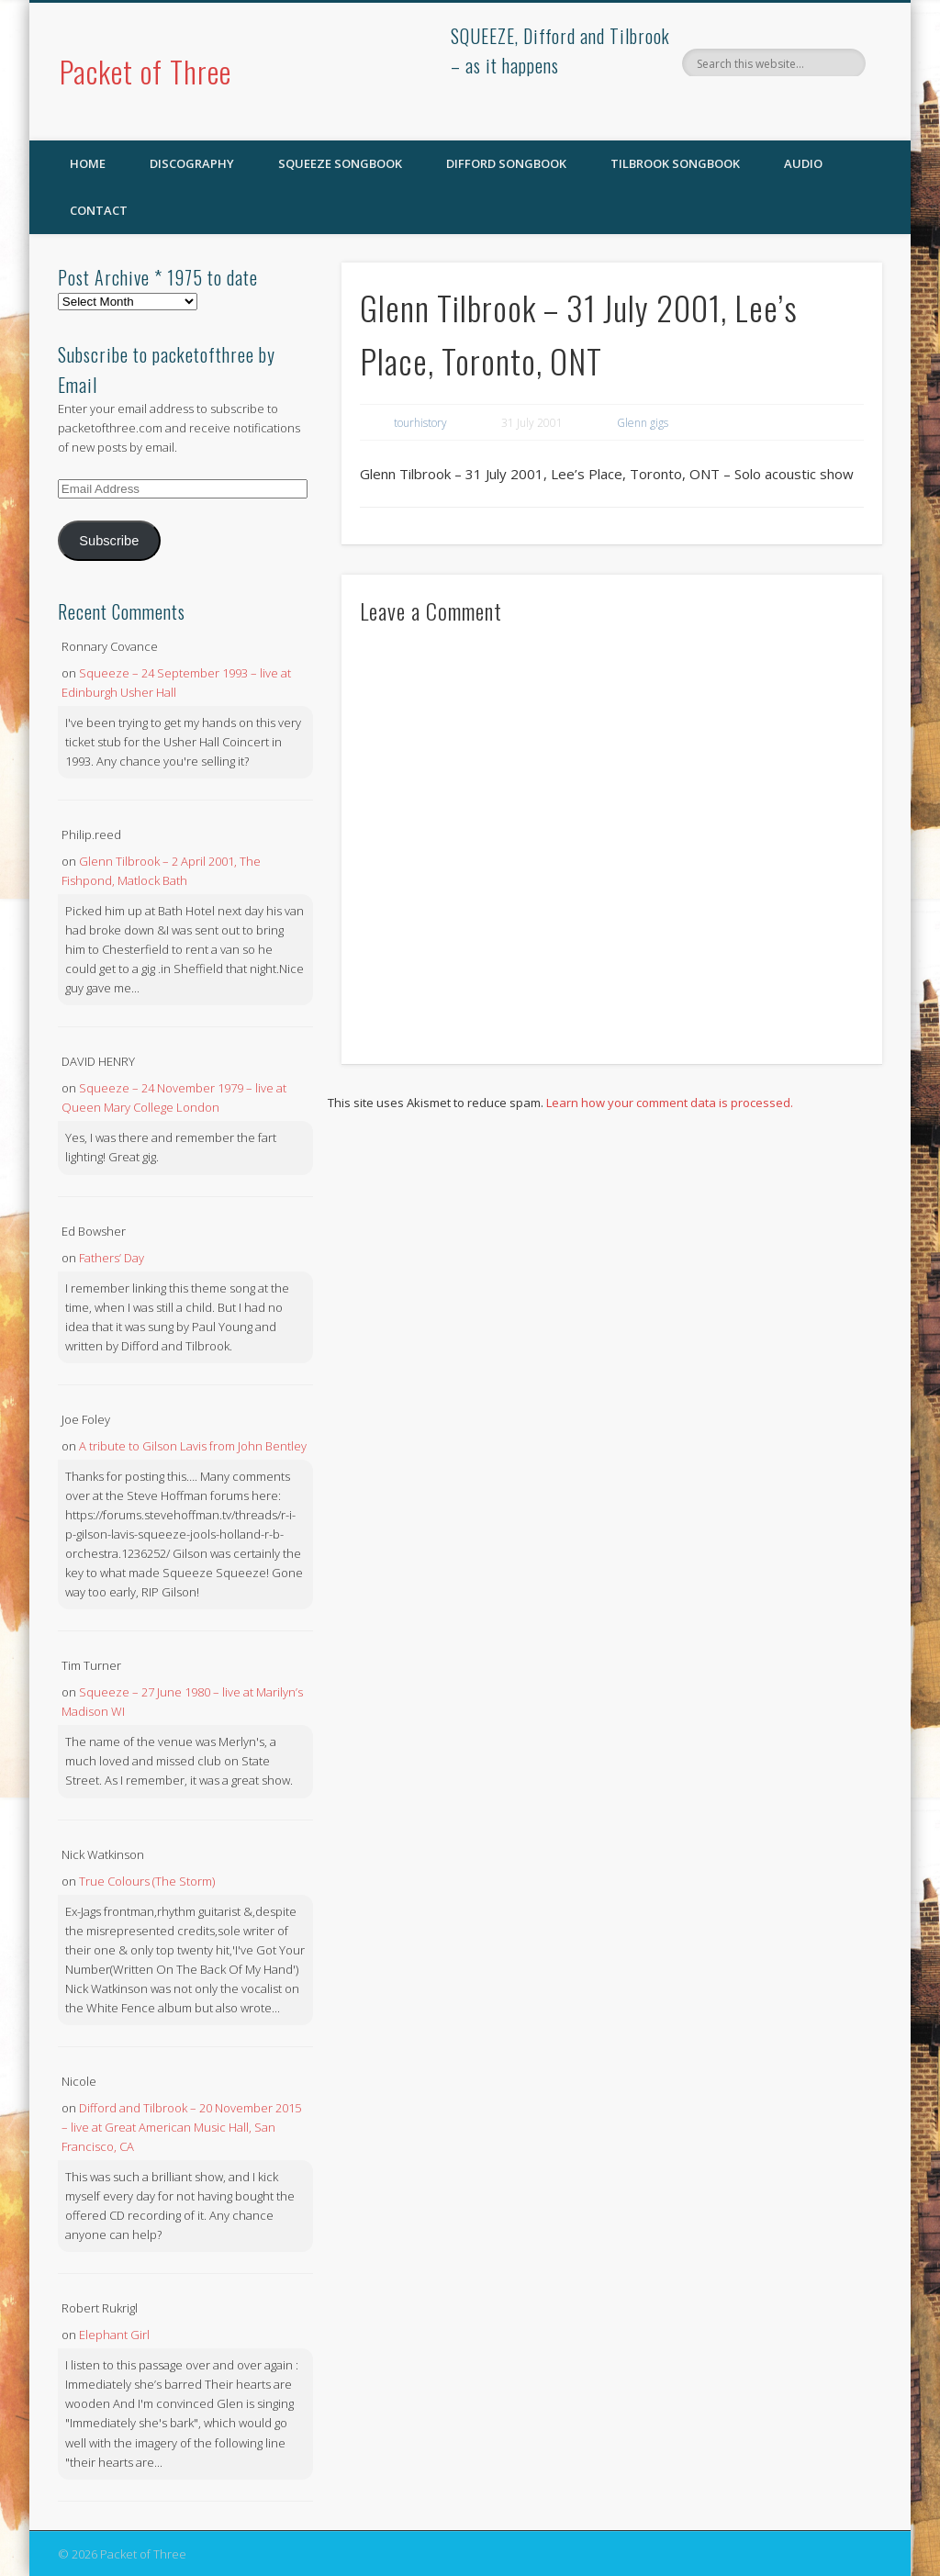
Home (88, 163)
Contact (99, 210)
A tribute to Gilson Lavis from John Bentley (193, 1446)
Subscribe (109, 540)
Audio (803, 163)
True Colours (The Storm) (147, 1881)
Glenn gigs (642, 423)
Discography (192, 163)
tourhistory (420, 423)
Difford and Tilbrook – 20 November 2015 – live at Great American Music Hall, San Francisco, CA (181, 2127)
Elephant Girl (114, 2334)
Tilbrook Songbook (675, 163)
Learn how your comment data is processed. (669, 1102)
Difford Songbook (506, 163)
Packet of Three (145, 71)
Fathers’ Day (111, 1257)
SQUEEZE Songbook (340, 163)
